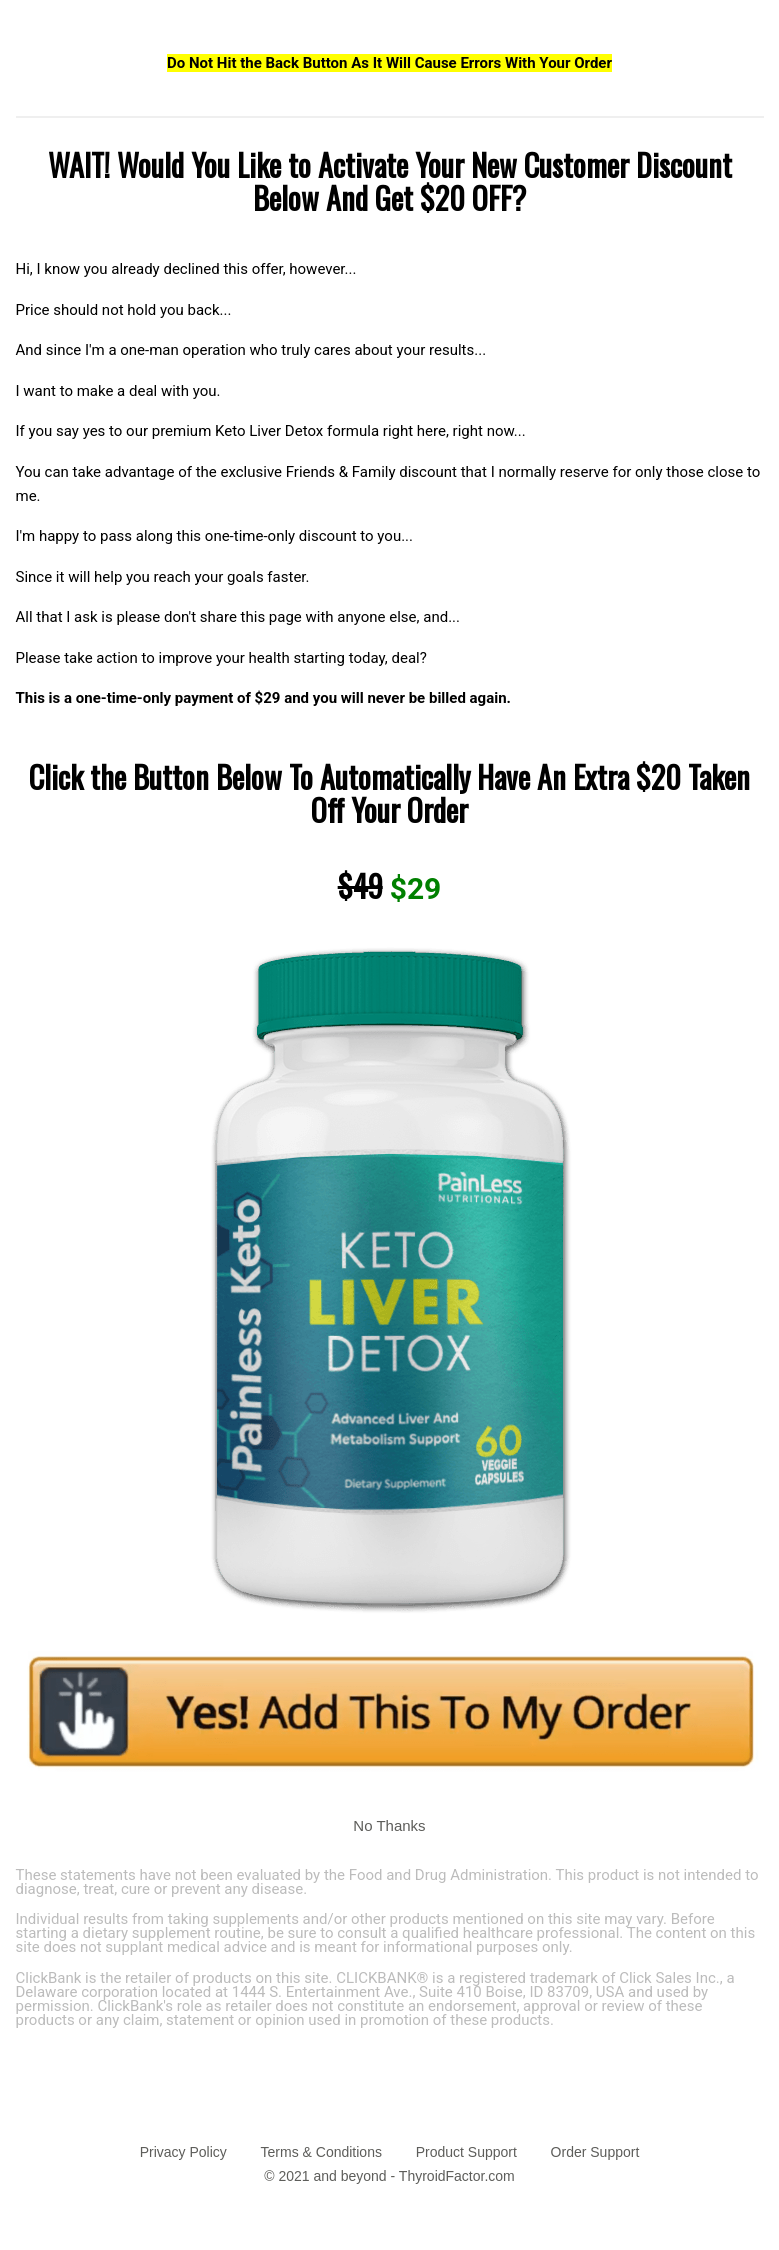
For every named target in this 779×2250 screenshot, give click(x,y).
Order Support (595, 2152)
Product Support (466, 2152)
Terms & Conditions (321, 2152)
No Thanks (389, 1825)
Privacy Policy (183, 2152)
